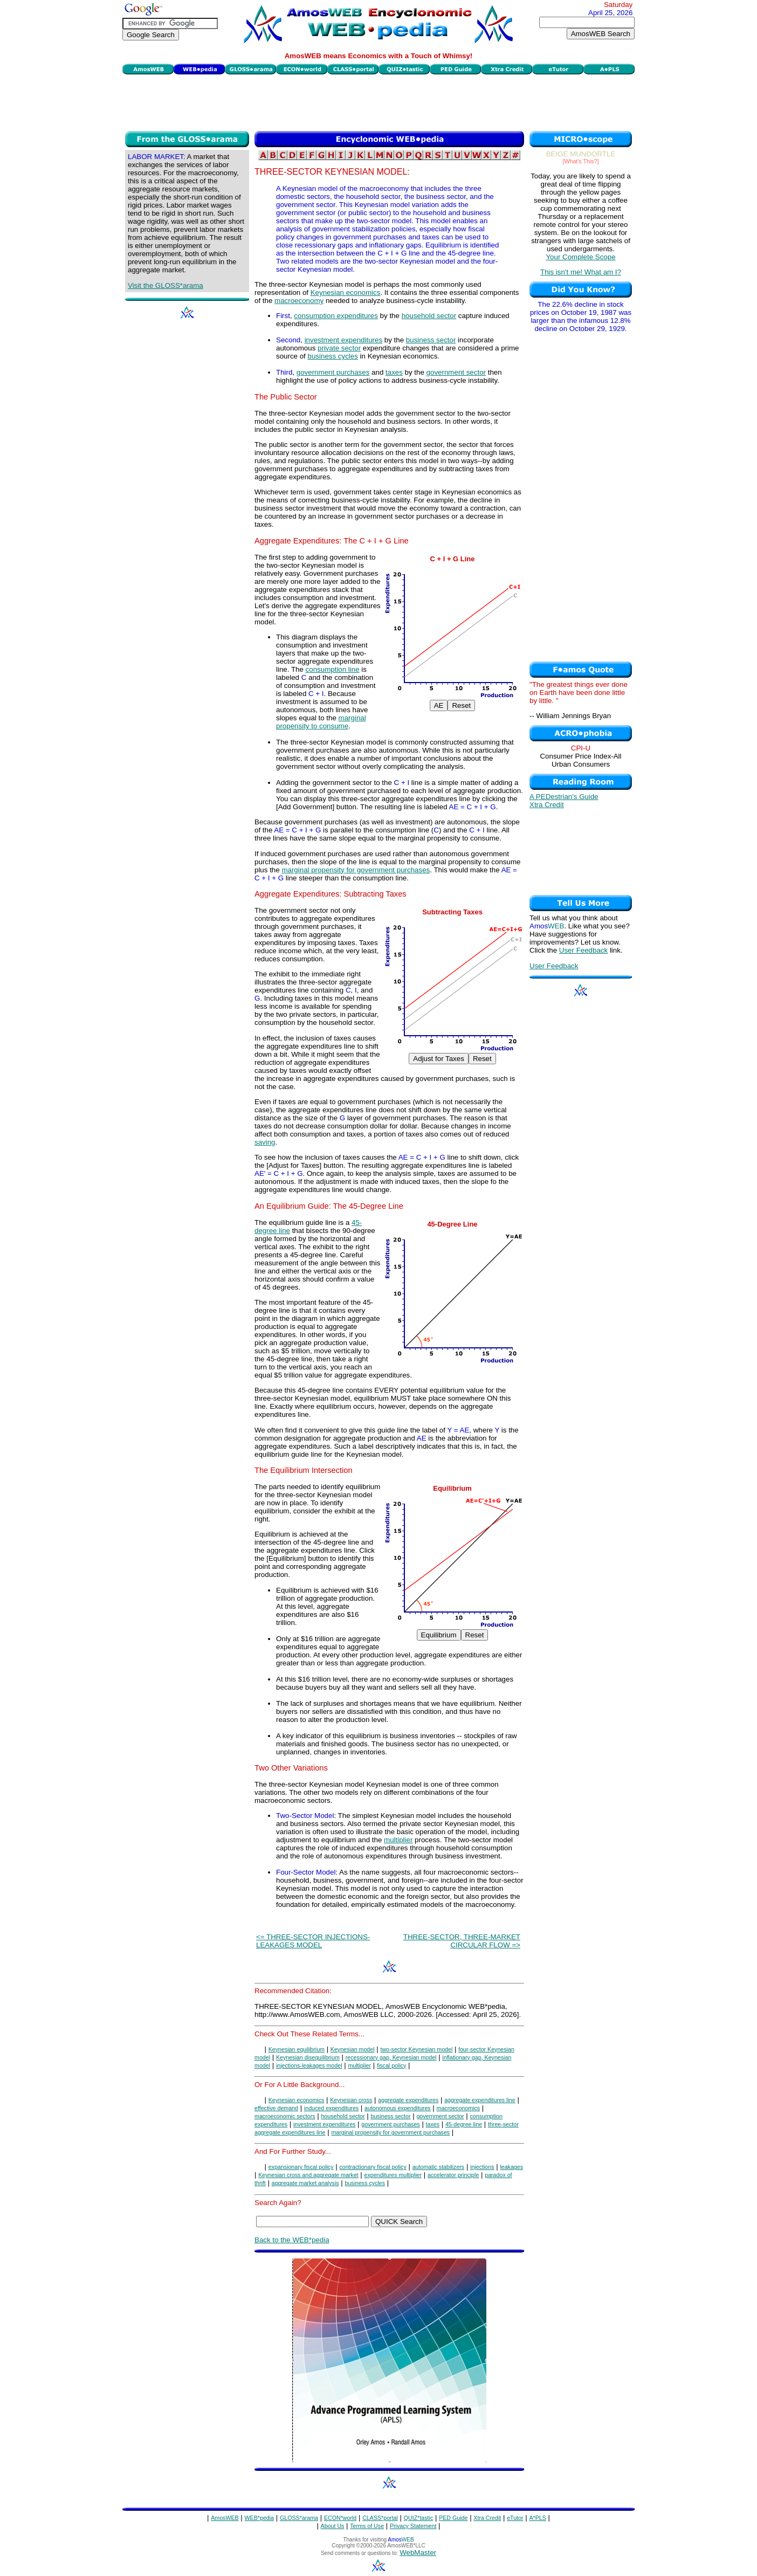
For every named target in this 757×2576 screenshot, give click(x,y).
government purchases (333, 372)
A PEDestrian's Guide (563, 797)
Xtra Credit (546, 805)
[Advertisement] (378, 101)
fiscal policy (391, 2065)
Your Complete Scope (580, 257)
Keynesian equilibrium (297, 2049)
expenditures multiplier (393, 2175)
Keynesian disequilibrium (308, 2057)
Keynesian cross (351, 2100)
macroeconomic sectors (284, 2116)
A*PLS (537, 2518)
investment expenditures (343, 340)
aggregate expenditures (408, 2100)
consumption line (333, 669)
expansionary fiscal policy (301, 2167)
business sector (431, 340)
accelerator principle (453, 2175)
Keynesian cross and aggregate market (308, 2175)
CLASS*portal (380, 2518)
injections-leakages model (309, 2065)
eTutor (515, 2518)
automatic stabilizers (438, 2167)
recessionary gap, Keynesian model (391, 2057)
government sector (456, 372)
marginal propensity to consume (321, 722)
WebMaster (418, 2553)
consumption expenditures (336, 316)
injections (482, 2167)
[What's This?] (581, 161)
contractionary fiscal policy (372, 2167)
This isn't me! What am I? (580, 272)
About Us (333, 2526)
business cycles (333, 356)
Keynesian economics (346, 292)
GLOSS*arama (299, 2518)
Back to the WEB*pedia (291, 2240)
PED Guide (453, 2518)
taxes (394, 372)
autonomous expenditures (397, 2108)
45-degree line (463, 2124)
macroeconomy (299, 301)
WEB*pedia (259, 2518)
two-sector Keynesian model (416, 2049)
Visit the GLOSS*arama (165, 285)
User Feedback (583, 950)
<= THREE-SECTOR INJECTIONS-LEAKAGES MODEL (313, 1941)
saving (265, 1142)
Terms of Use (367, 2526)
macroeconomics (458, 2108)
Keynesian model (353, 2049)
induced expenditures (331, 2108)
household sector (429, 316)
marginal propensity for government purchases (355, 870)
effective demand (276, 2108)
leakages (511, 2167)
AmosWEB (225, 2518)
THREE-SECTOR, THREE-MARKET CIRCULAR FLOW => (461, 1941)
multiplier (398, 1840)
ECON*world (340, 2518)
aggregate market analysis (305, 2183)
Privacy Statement (413, 2526)
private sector (339, 348)
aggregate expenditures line (479, 2100)
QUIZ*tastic (418, 2518)
